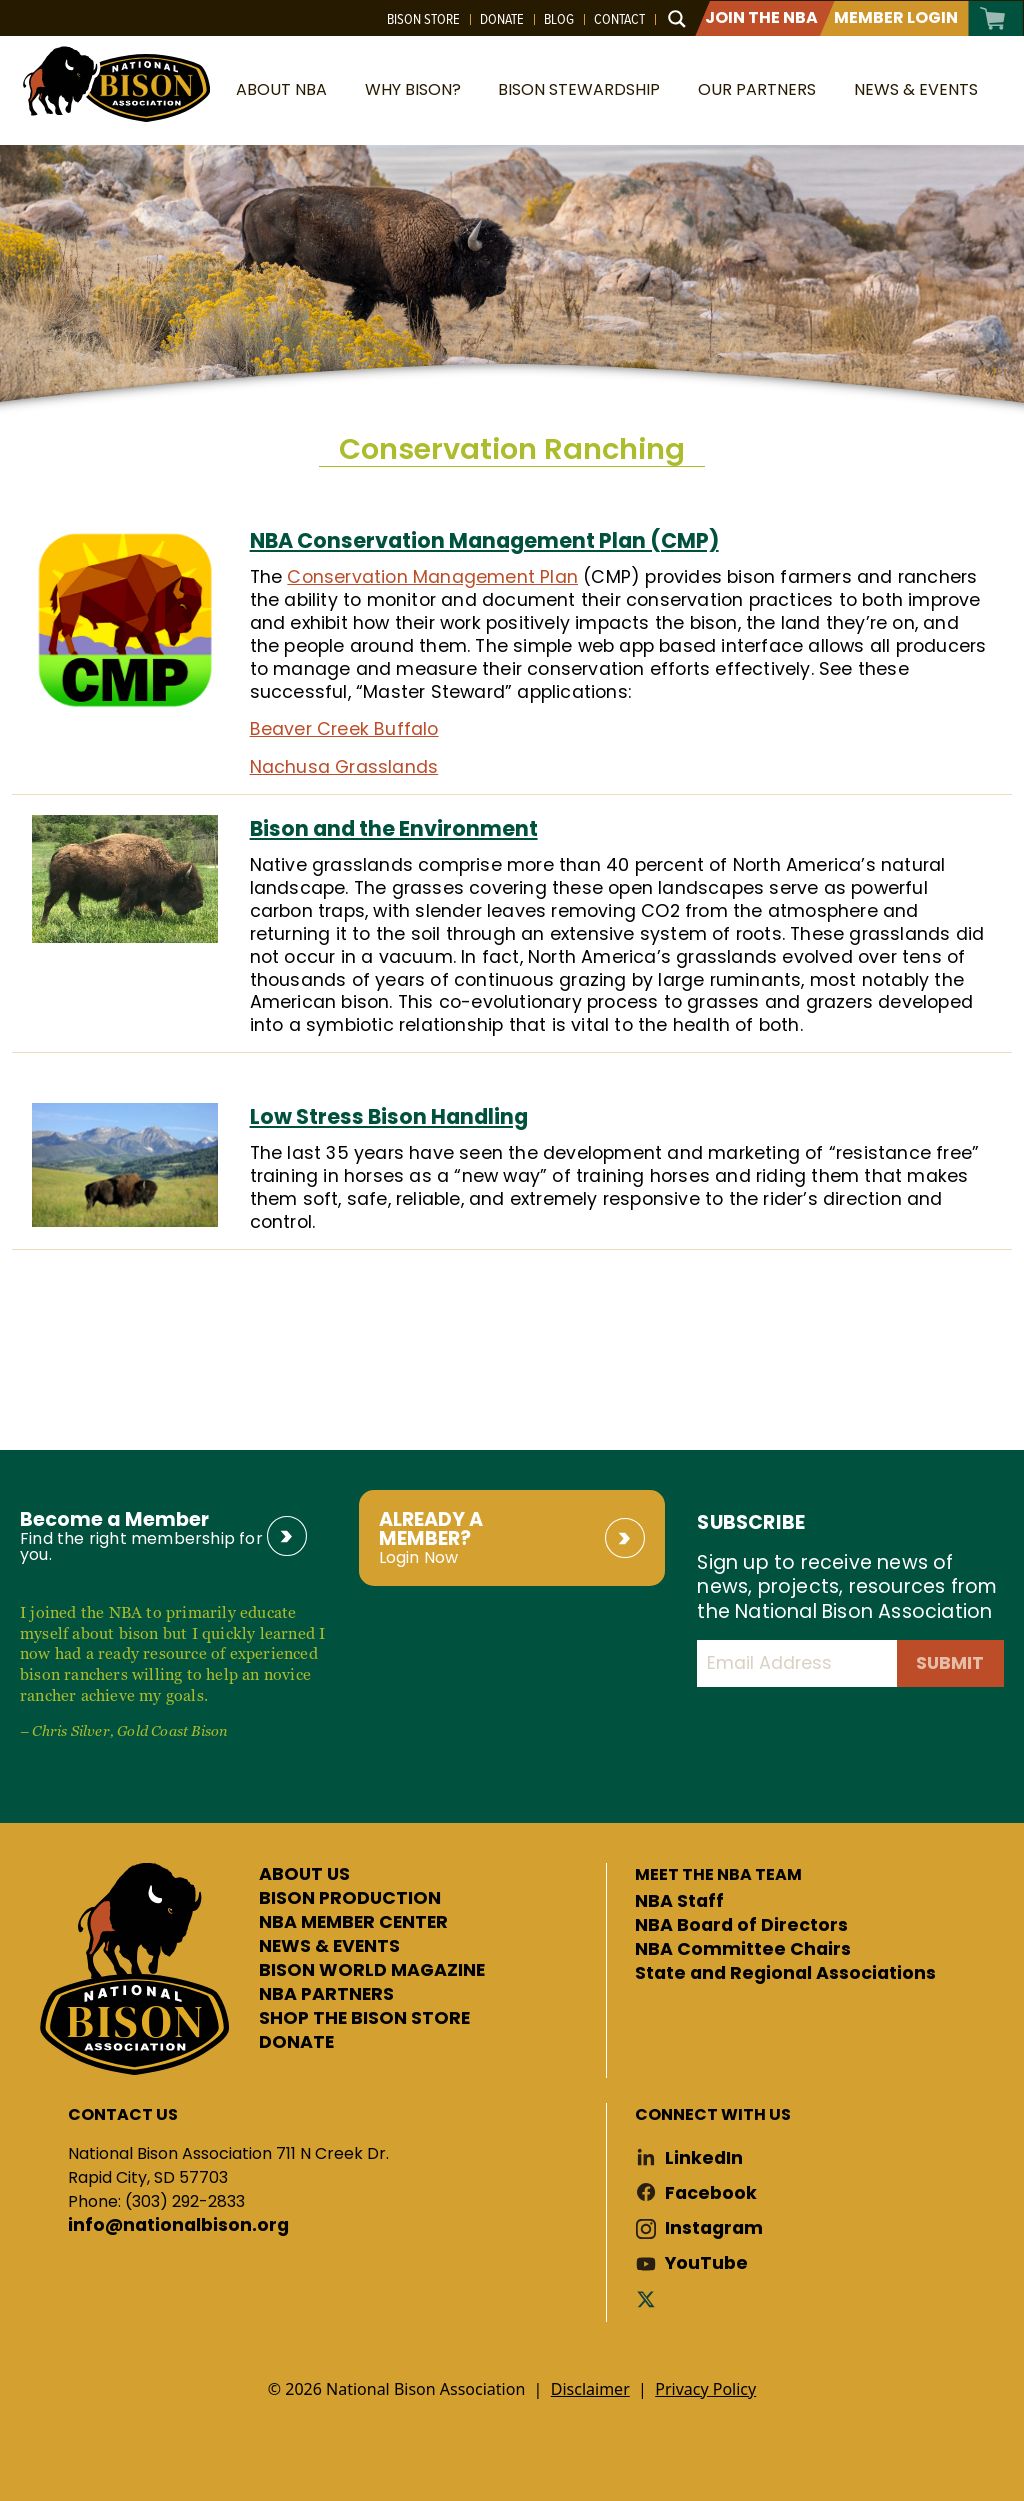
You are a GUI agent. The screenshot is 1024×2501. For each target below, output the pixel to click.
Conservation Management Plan (432, 577)
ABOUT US (304, 1875)
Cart (993, 18)
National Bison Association (115, 82)
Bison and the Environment (394, 828)
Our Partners (757, 89)
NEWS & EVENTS (329, 1947)
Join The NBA (761, 17)
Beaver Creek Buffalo (344, 729)
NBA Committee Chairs (743, 1950)
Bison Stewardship (579, 89)
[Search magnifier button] (677, 19)
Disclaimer (590, 2389)
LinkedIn (704, 2158)
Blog (559, 19)
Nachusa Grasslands (344, 767)
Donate (502, 19)
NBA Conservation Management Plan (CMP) (484, 540)
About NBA (281, 89)
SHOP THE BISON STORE (364, 2019)
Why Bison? (413, 89)
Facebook (711, 2193)
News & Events (916, 89)
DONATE (296, 2043)
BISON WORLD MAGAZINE (372, 1971)
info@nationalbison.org (178, 2226)
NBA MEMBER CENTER (353, 1923)
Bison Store (423, 19)
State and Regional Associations (785, 1974)
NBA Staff (679, 1902)
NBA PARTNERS (326, 1995)
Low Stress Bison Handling (389, 1116)
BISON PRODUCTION (350, 1899)
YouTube (706, 2263)
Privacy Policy (705, 2389)
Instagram (714, 2228)
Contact (619, 19)
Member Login (896, 17)
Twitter (650, 2298)
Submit (950, 1663)
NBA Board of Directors (741, 1926)
